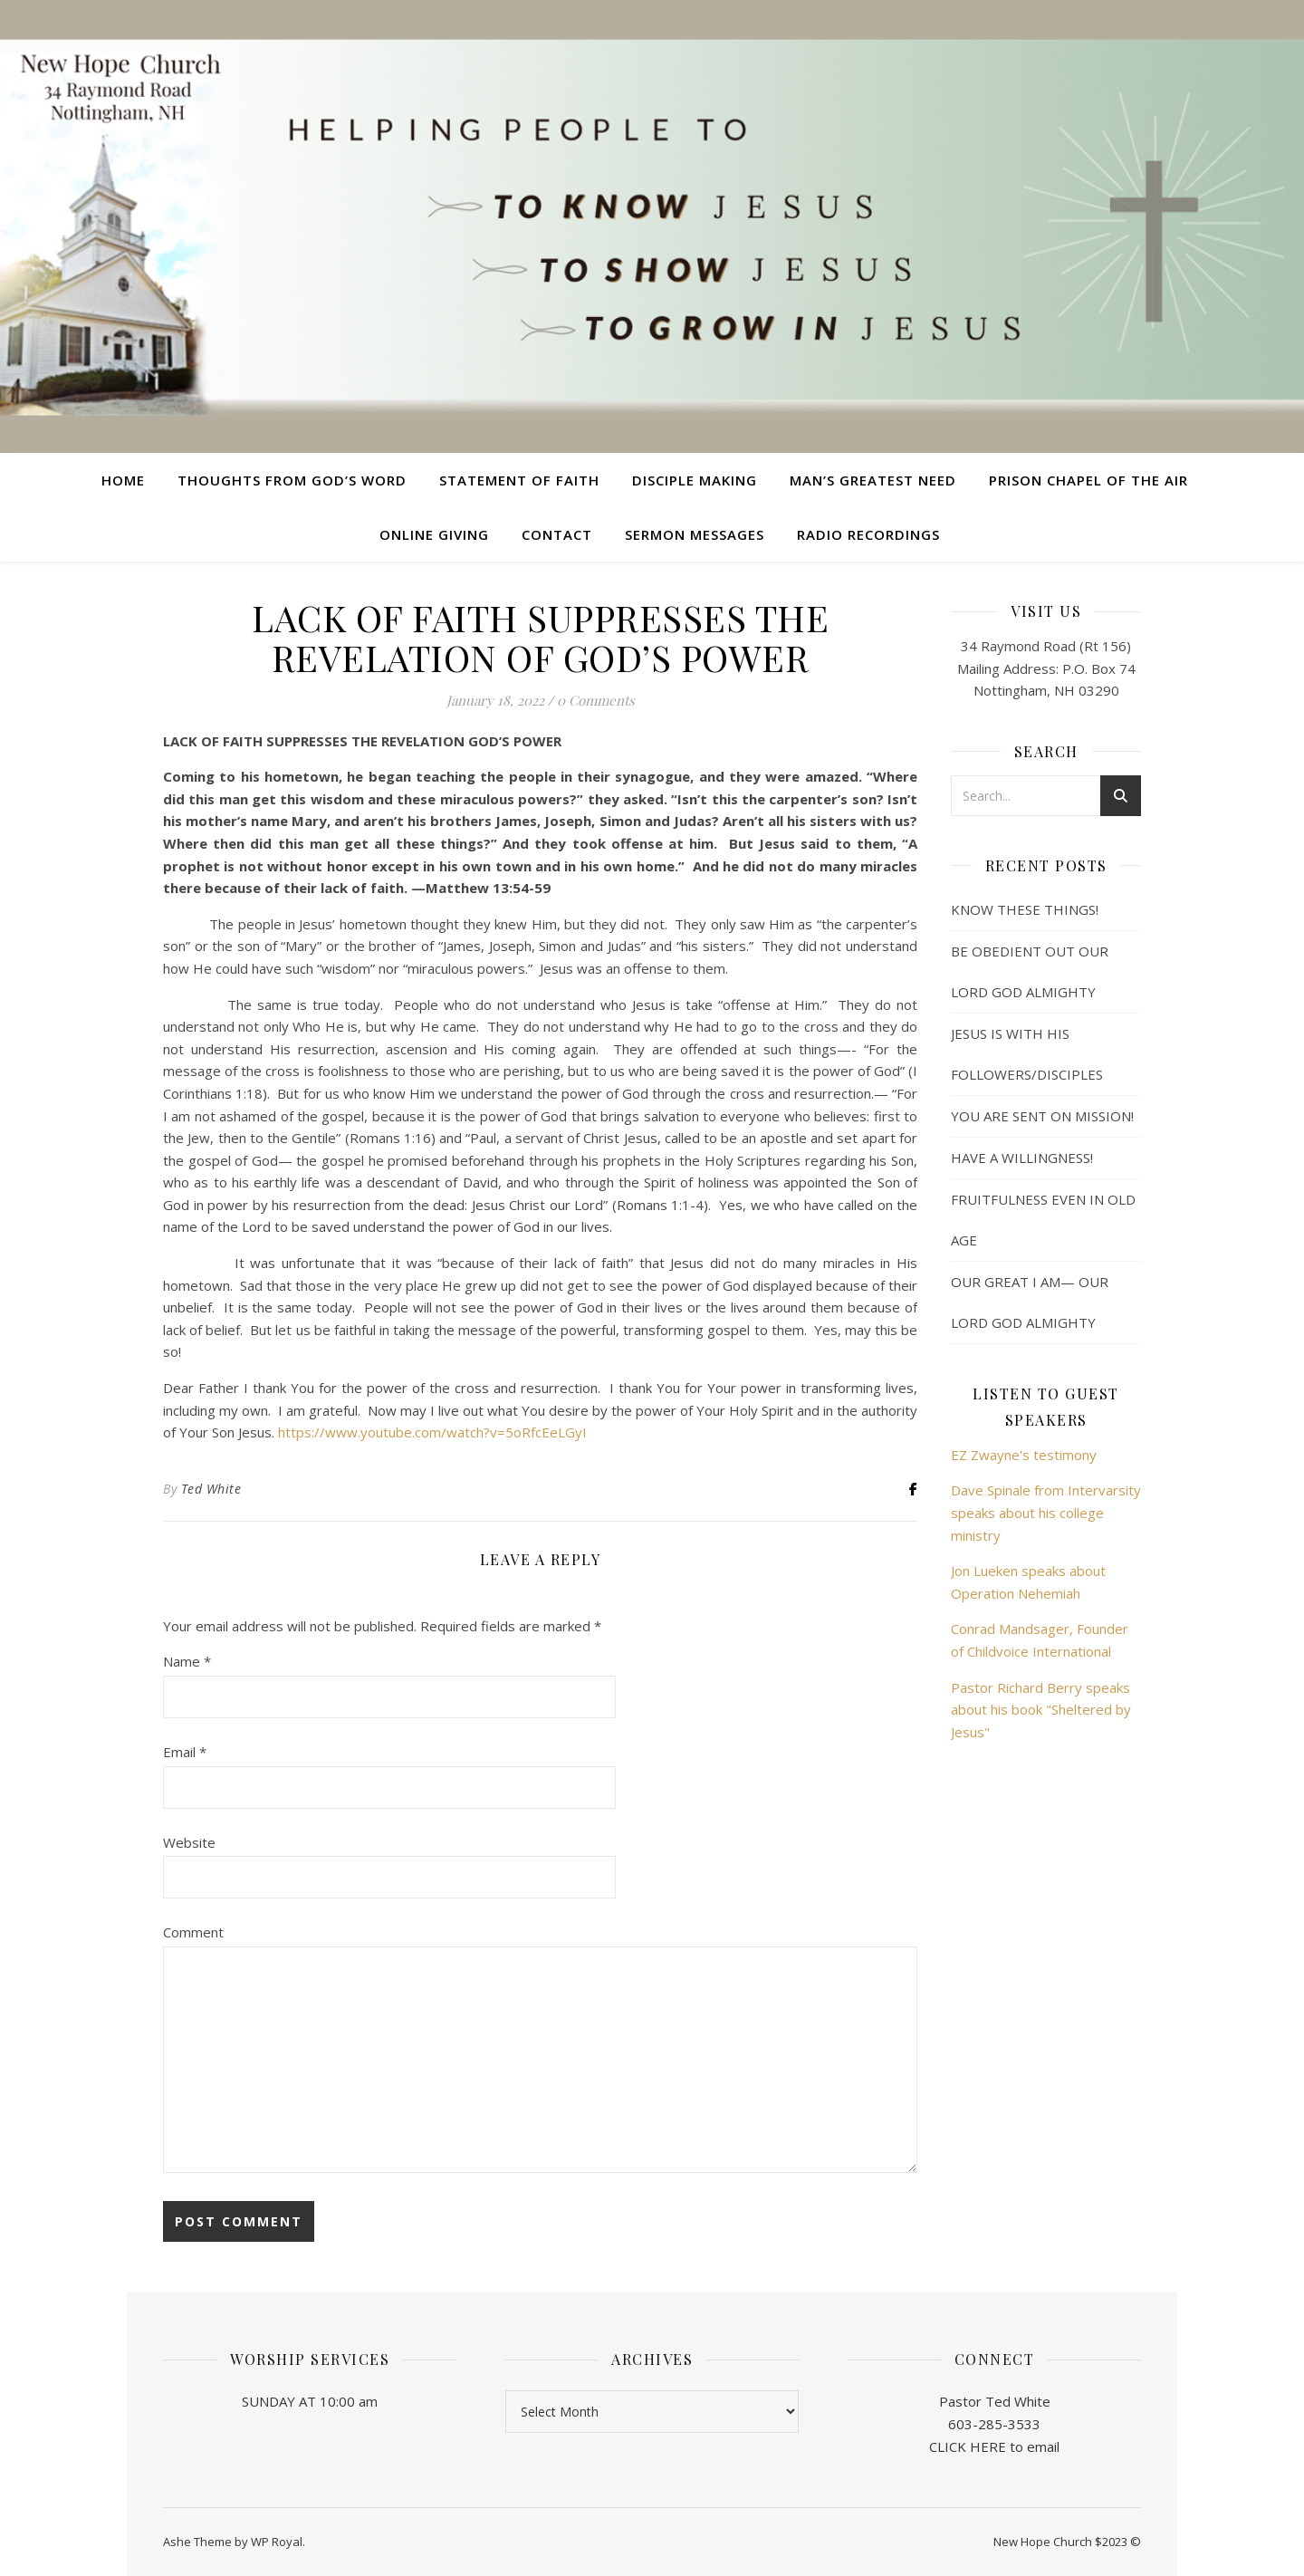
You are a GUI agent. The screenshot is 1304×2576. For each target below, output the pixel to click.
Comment (193, 1932)
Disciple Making (694, 480)
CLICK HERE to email (994, 2446)
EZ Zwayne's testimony (1024, 1455)
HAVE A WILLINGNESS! (1022, 1158)
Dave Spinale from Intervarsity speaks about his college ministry (1046, 1512)
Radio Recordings (868, 534)
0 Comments (596, 700)
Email (184, 1752)
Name (187, 1661)
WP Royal (276, 2541)
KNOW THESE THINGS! (1024, 909)
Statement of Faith (519, 480)
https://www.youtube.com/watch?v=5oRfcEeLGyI (432, 1432)
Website (189, 1842)
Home (123, 480)
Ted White (211, 1488)
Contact (557, 534)
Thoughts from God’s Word (292, 480)
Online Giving (434, 534)
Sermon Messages (694, 534)
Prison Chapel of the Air (1088, 480)
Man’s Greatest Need (873, 480)
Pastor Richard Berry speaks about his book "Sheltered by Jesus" (1041, 1709)
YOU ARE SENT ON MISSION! (1042, 1116)
